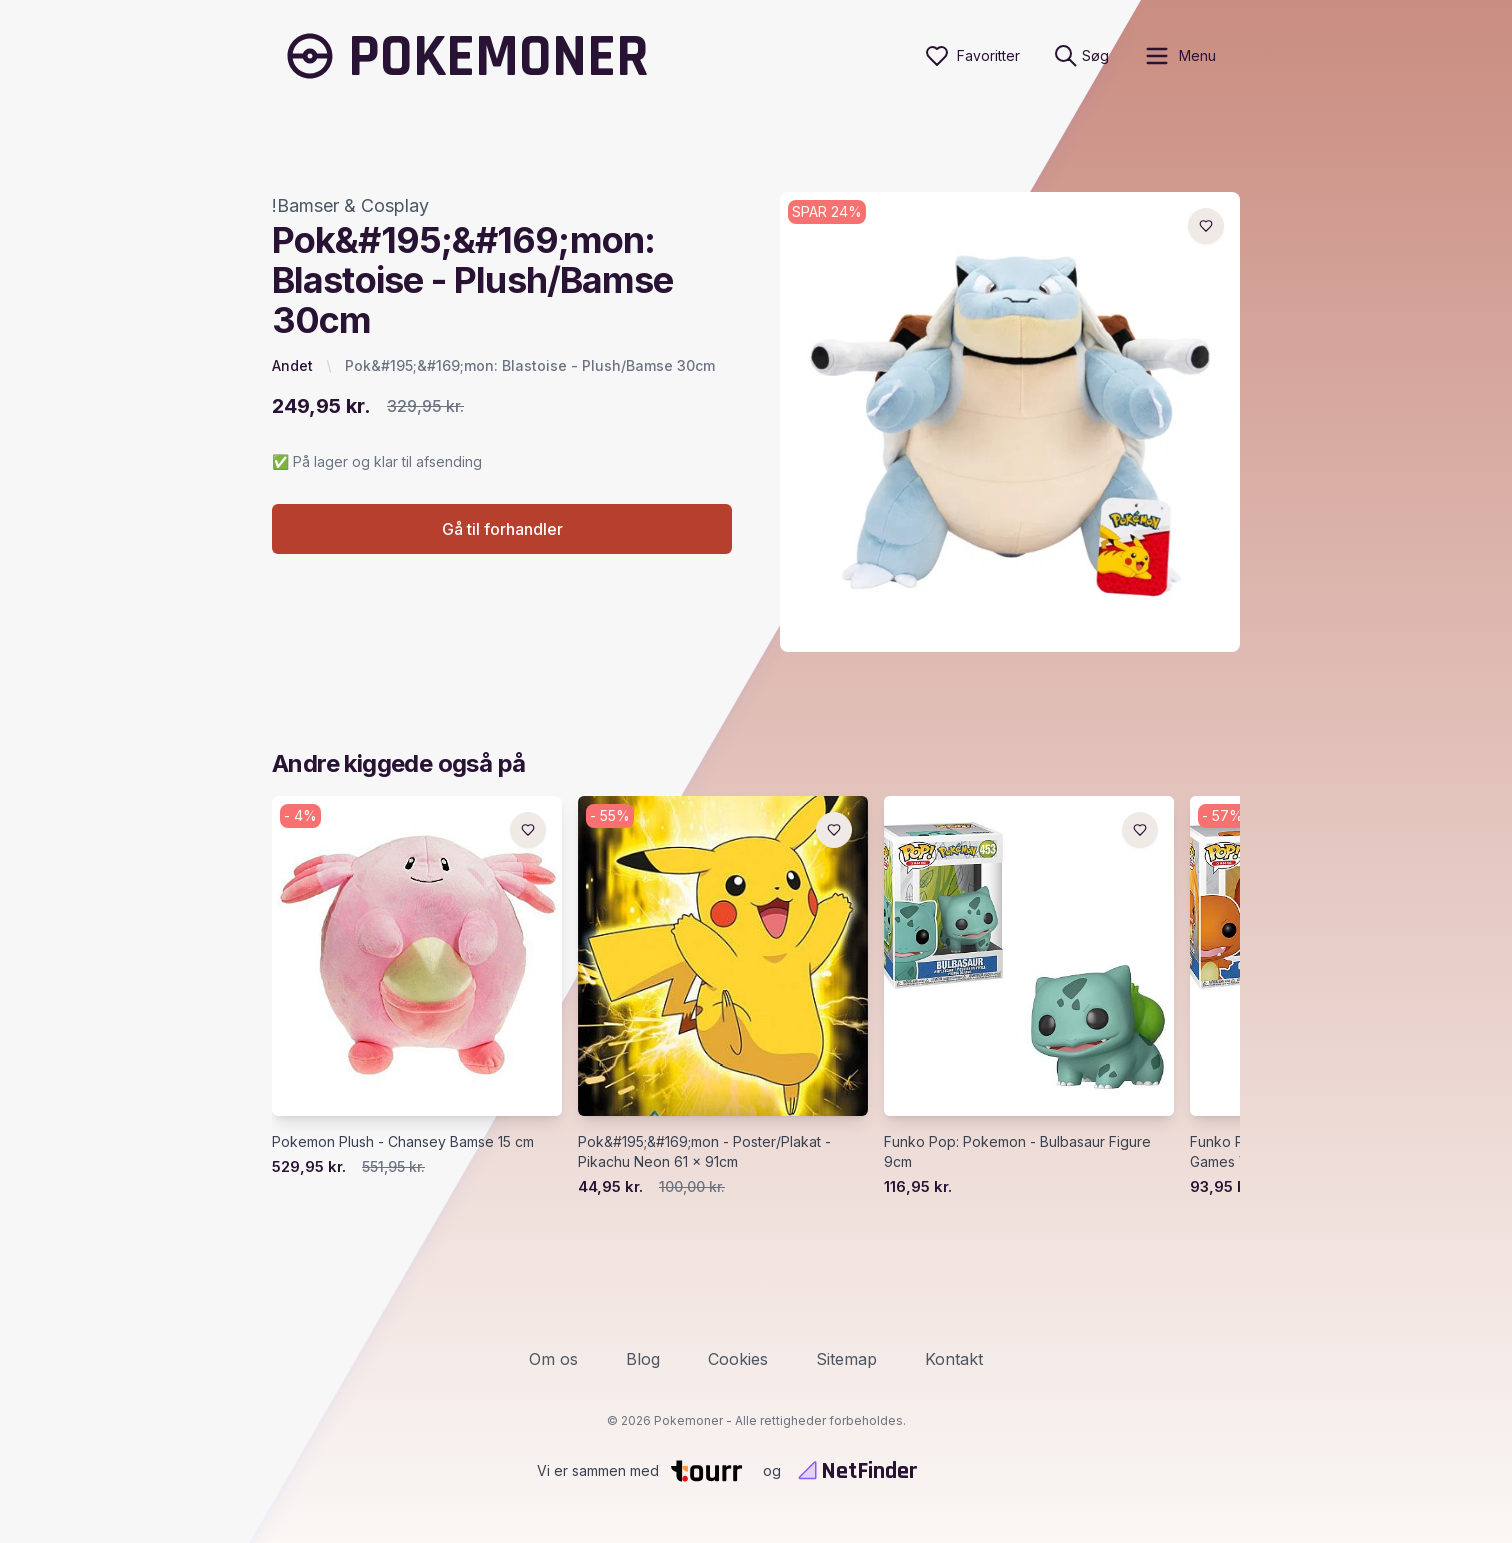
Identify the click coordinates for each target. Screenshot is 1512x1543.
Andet (292, 365)
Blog (643, 1359)
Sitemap (846, 1359)
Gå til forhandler (502, 529)
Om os (553, 1359)
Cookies (738, 1359)
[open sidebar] (1179, 56)
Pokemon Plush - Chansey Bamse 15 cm (403, 1141)
